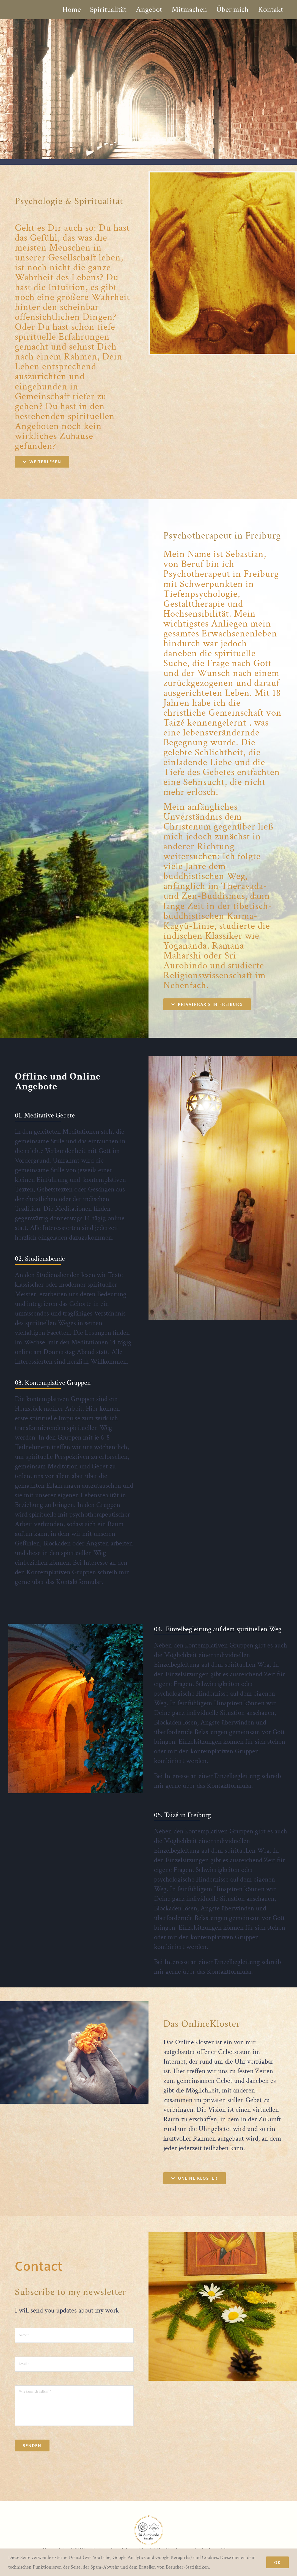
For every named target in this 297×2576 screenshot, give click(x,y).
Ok (277, 2562)
